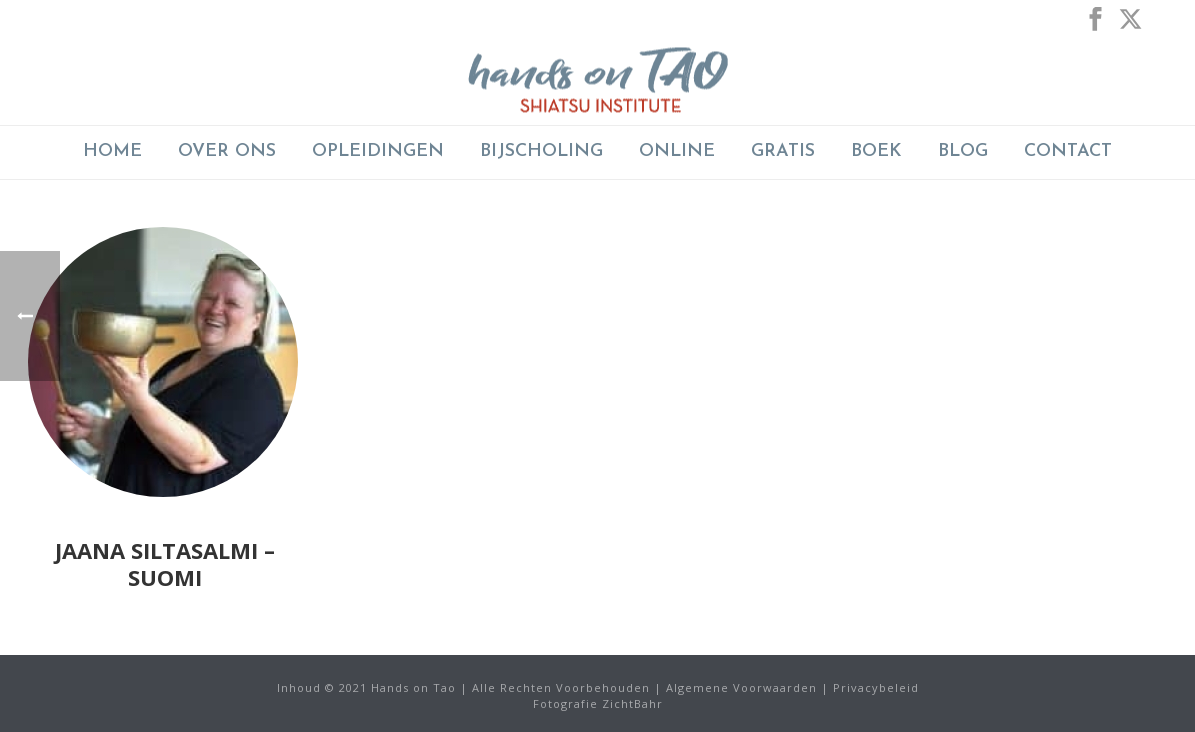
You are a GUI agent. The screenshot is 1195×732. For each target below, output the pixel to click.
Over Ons (227, 151)
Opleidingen (378, 151)
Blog (963, 151)
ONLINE (677, 151)
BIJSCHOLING (541, 151)
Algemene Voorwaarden (741, 687)
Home (112, 151)
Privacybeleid (876, 687)
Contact (1068, 151)
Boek (876, 151)
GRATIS (783, 151)
